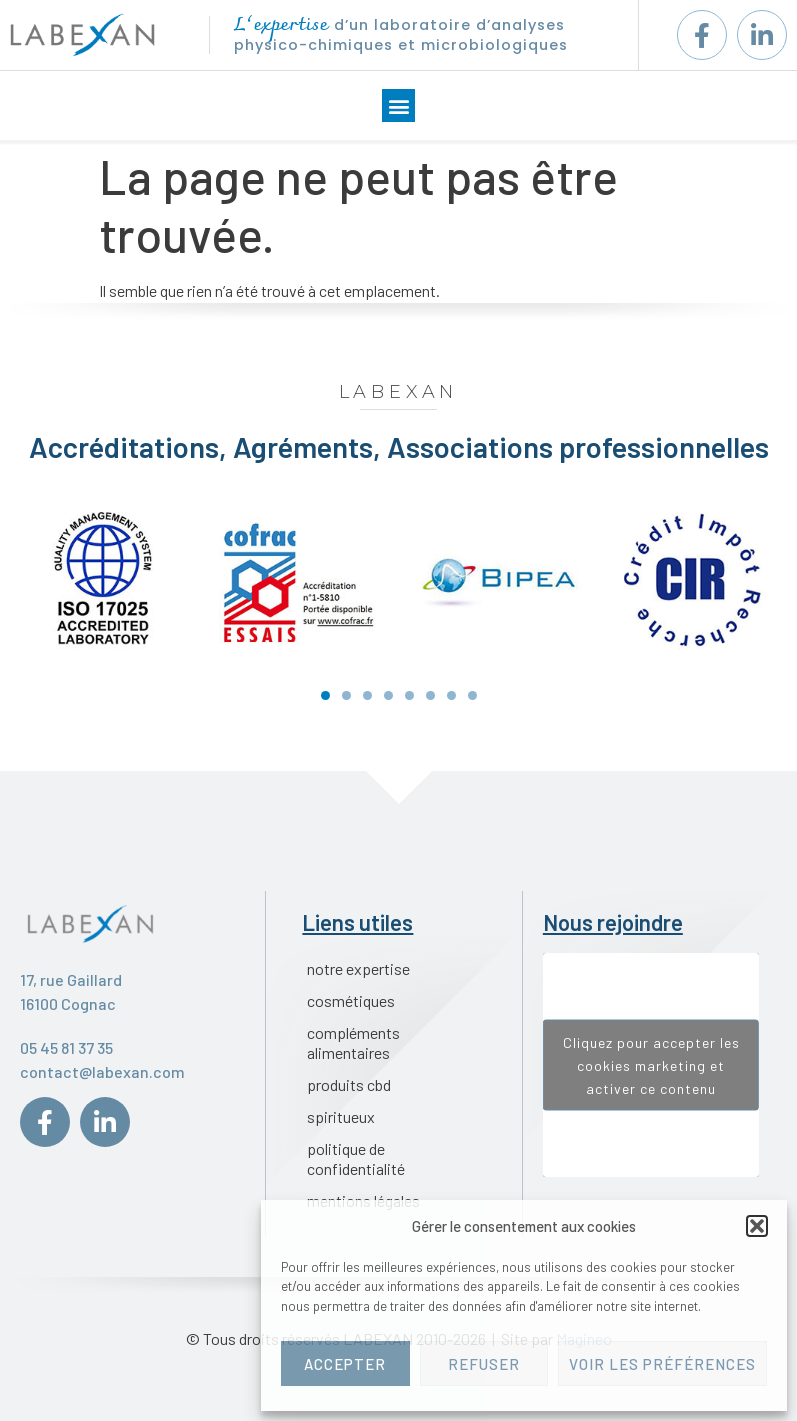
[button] (757, 1226)
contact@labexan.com (102, 1071)
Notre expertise (358, 968)
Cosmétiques (351, 1000)
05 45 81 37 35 (66, 1047)
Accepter (345, 1364)
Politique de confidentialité (356, 1158)
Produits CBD (349, 1084)
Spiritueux (341, 1116)
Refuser (484, 1364)
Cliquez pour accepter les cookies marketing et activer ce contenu (651, 1065)
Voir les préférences (662, 1364)
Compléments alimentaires (353, 1042)
